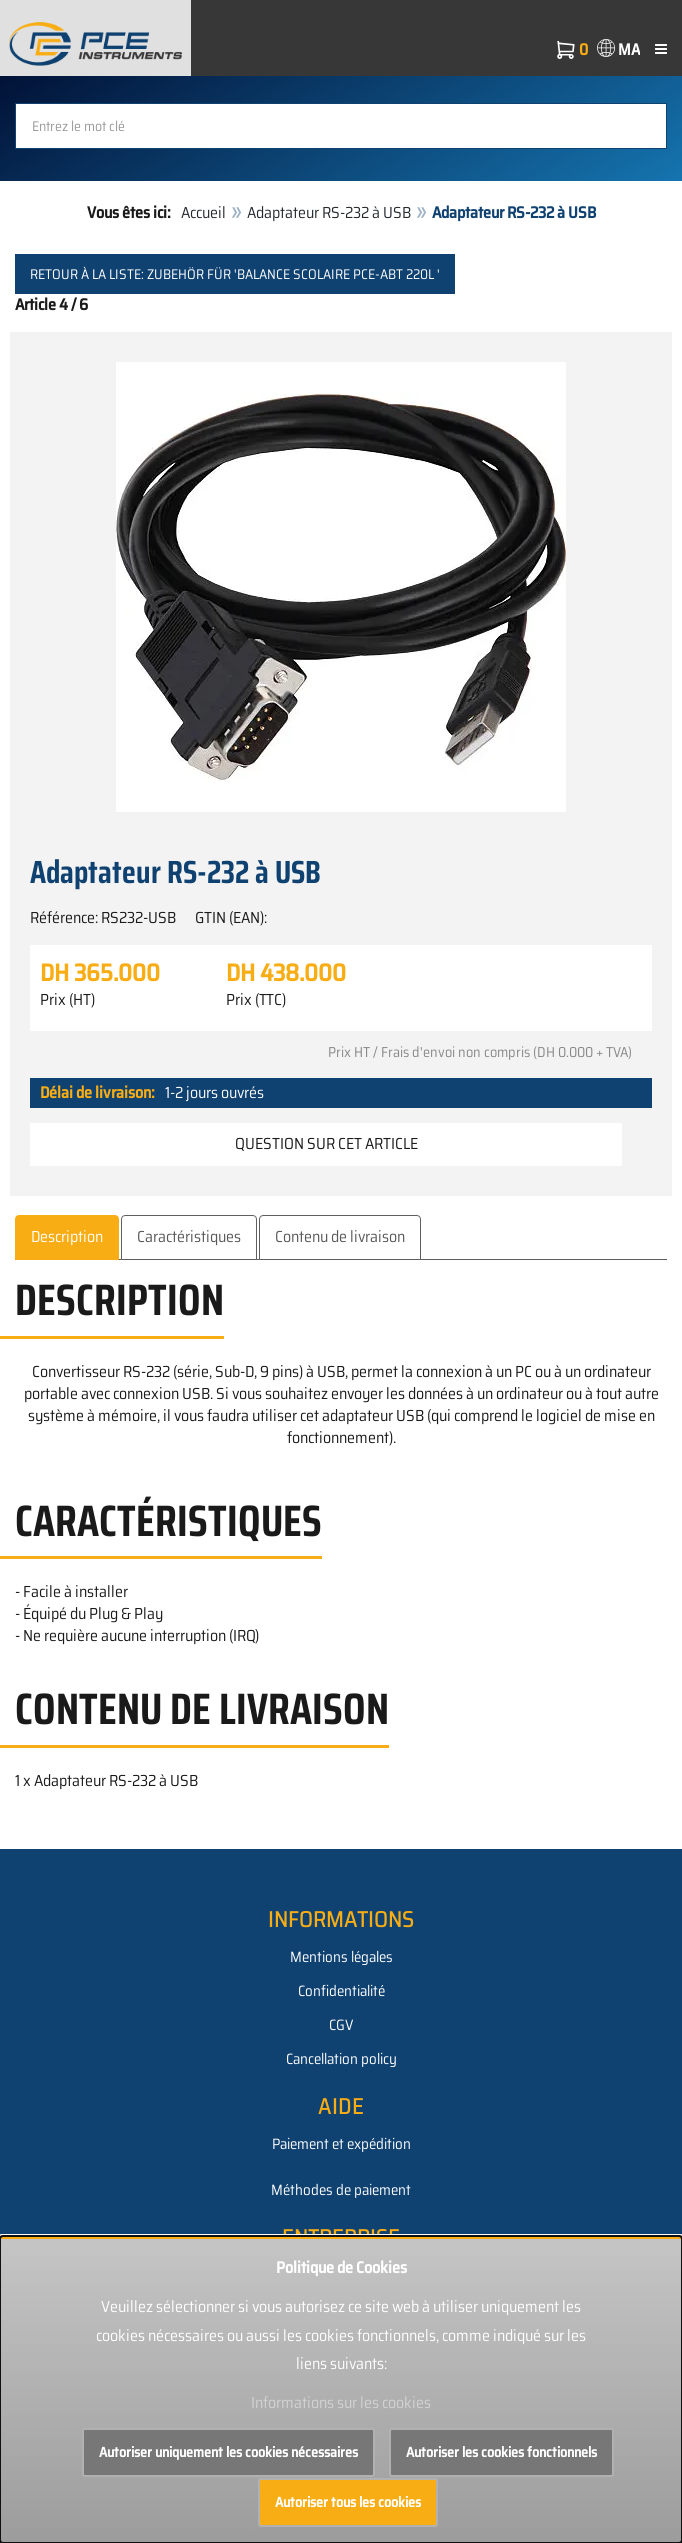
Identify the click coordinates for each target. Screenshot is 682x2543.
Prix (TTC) (256, 1000)
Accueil (203, 212)
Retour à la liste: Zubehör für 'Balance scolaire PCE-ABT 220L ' (235, 274)
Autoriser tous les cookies (348, 2502)
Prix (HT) (67, 1000)
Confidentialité (341, 1991)
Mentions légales (341, 1957)
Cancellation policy (341, 2059)
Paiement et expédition (341, 2144)
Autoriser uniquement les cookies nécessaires (228, 2452)
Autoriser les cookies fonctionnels (501, 2452)
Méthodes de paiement (341, 2190)
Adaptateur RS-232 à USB (329, 212)
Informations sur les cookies (341, 2402)
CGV (341, 2025)
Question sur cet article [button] (326, 1143)
